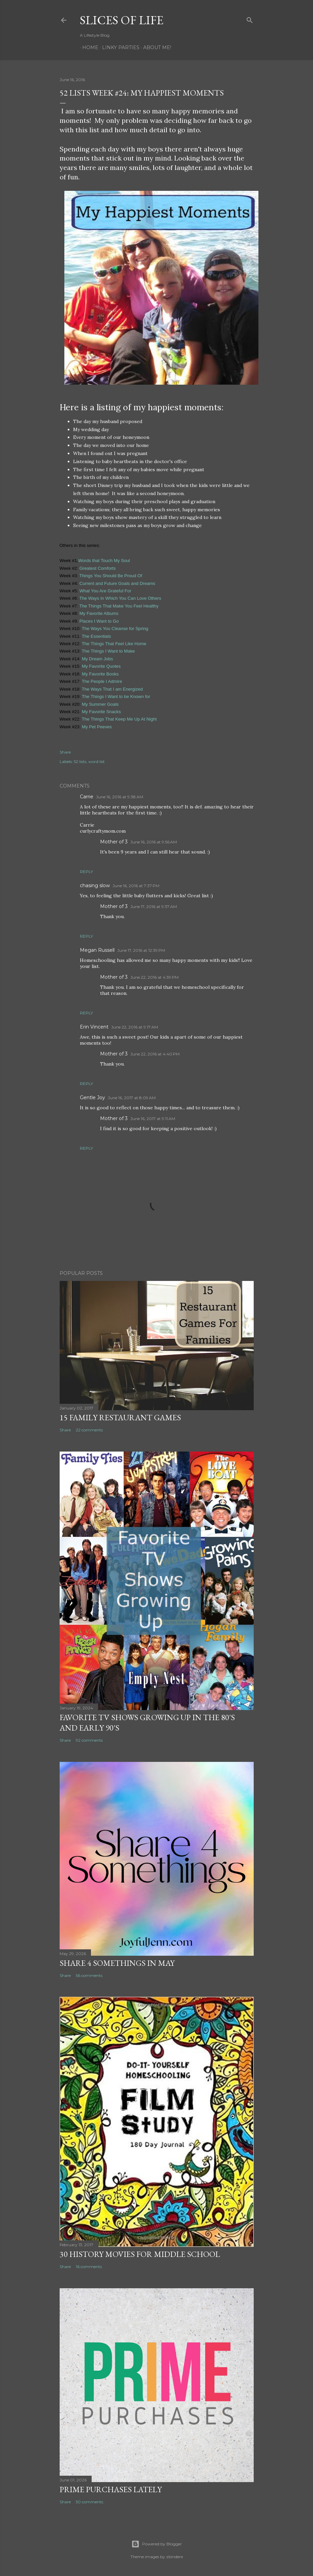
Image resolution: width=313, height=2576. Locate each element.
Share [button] (65, 752)
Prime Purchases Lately (111, 2489)
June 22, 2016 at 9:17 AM (134, 1027)
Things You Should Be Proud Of (110, 575)
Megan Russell (97, 950)
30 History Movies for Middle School (140, 2254)
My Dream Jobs (97, 658)
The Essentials (96, 636)
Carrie (86, 797)
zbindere (174, 2556)
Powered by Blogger (156, 2544)
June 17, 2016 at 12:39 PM (141, 950)
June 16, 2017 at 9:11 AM (152, 1118)
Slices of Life (121, 20)
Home (88, 47)
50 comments (89, 2501)
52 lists (80, 761)
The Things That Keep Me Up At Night (119, 719)
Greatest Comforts (98, 568)
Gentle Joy (92, 1097)
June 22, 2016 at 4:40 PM (155, 1053)
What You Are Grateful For (105, 590)
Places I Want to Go (99, 621)
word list (96, 761)
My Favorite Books (100, 673)
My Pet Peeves (97, 726)
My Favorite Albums (98, 613)
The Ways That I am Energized (113, 689)
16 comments (89, 2266)
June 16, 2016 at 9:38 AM (119, 796)
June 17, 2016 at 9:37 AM (153, 906)
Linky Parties (118, 47)
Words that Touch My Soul (104, 560)
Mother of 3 (114, 842)
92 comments (89, 1740)
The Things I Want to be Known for (116, 696)
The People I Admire (102, 681)
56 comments (89, 1975)
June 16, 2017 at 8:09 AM (132, 1097)
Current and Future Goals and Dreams (116, 583)
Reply (86, 871)
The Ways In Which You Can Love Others (120, 598)
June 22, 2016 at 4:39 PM (154, 977)
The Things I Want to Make (108, 651)
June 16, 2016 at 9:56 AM (153, 841)
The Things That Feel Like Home (114, 643)
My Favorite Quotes (101, 666)
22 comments (89, 1429)
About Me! (155, 47)
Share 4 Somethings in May (117, 1963)
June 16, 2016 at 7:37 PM (136, 885)
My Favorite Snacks (101, 711)
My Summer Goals (100, 704)
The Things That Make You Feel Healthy (118, 605)
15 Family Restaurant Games (120, 1417)
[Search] (250, 18)
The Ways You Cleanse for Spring (115, 628)
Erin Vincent (94, 1027)
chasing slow (95, 885)
